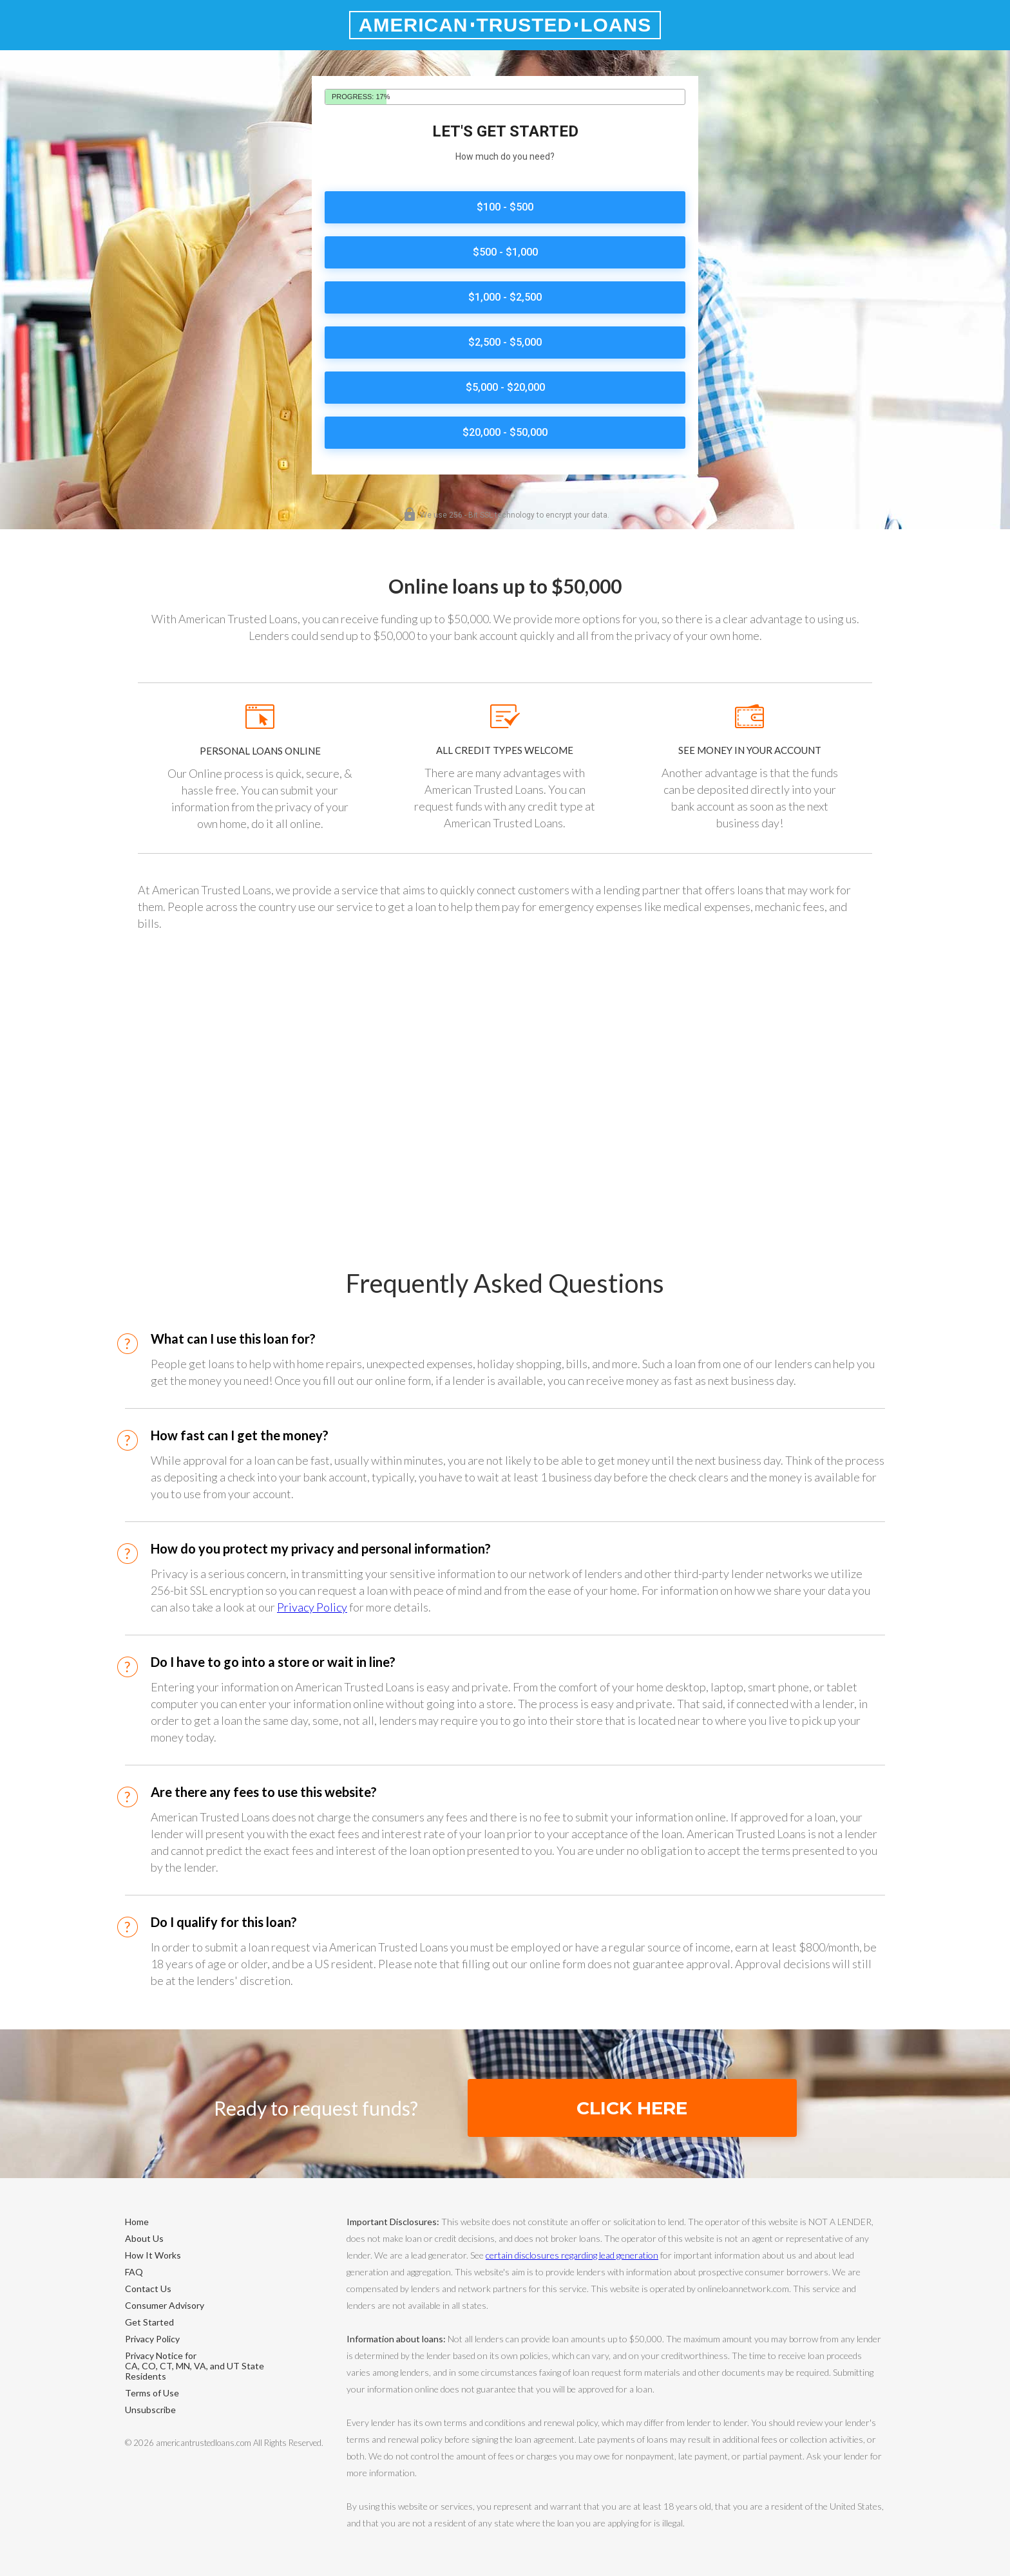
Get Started (149, 2322)
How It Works (153, 2255)
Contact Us (148, 2288)
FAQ (134, 2271)
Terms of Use (152, 2392)
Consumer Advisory (164, 2305)
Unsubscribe (150, 2409)
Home (137, 2221)
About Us (144, 2238)
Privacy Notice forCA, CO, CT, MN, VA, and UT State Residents (194, 2366)
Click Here (631, 2108)
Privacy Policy (312, 1607)
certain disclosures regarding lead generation (572, 2255)
